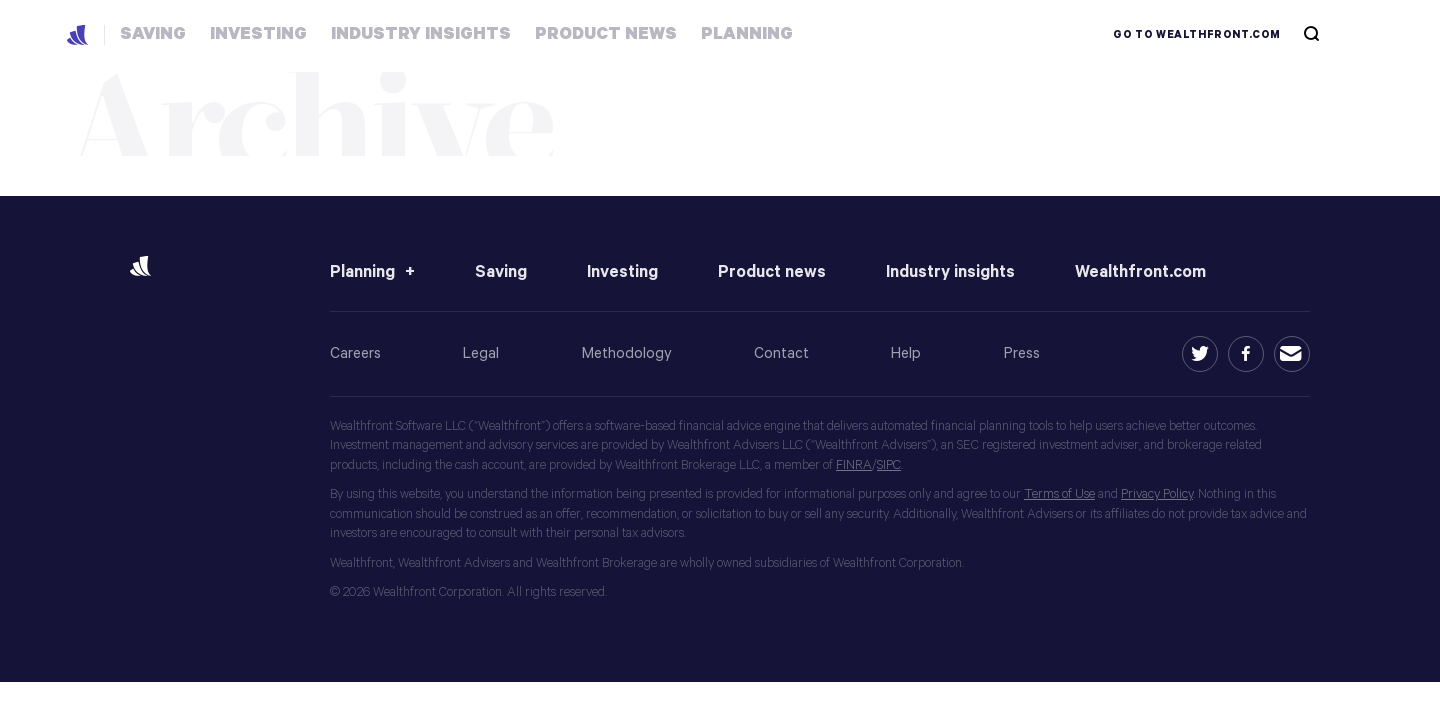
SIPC (889, 465)
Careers (355, 353)
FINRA (854, 465)
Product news (772, 272)
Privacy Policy (1157, 494)
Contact (781, 353)
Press (1022, 353)
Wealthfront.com (1140, 272)
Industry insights (950, 272)
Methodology (627, 353)
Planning (362, 272)
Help (906, 353)
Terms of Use (1059, 494)
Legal (481, 353)
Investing (622, 272)
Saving (501, 272)
